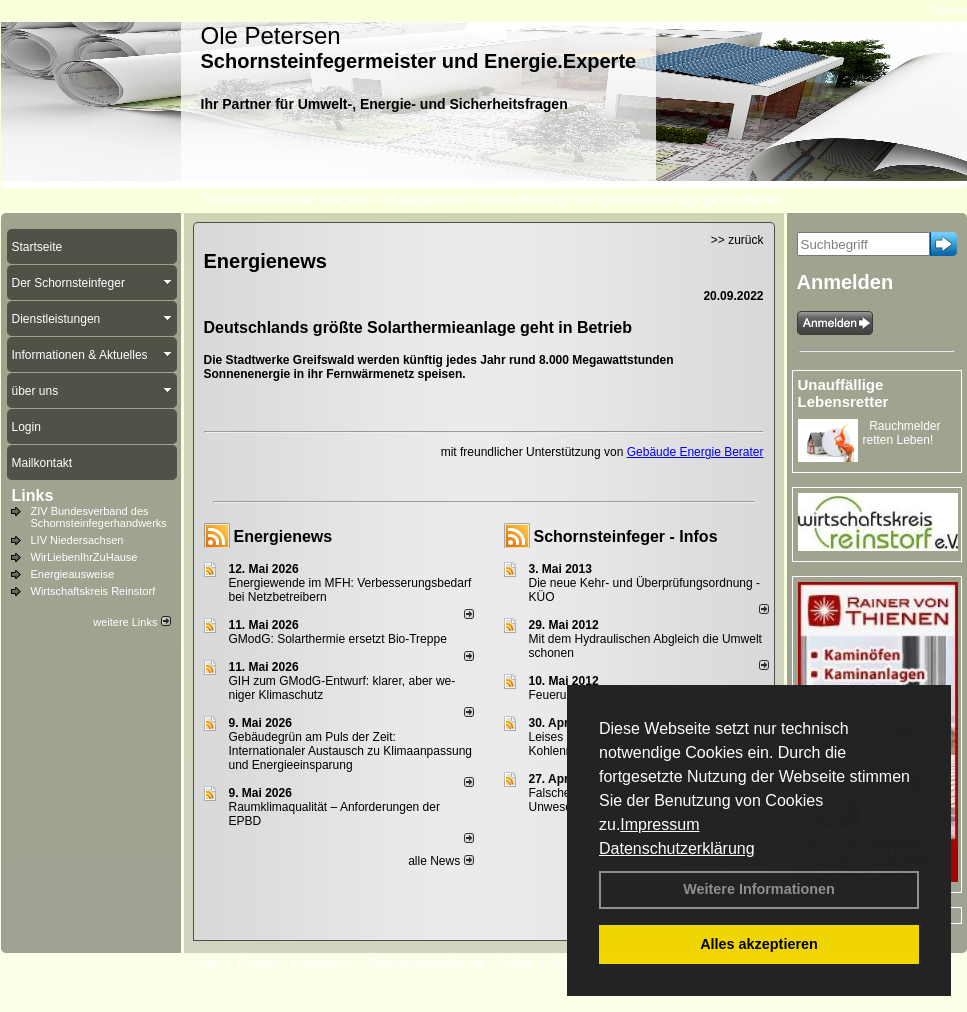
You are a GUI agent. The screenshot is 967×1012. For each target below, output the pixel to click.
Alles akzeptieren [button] (759, 944)
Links (33, 495)
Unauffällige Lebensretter (843, 393)
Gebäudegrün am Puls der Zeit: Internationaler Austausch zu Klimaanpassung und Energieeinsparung (351, 751)
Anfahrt (518, 963)
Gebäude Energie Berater (695, 452)
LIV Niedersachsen (77, 540)
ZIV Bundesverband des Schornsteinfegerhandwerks (99, 517)
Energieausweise (73, 574)
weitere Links (131, 622)
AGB (564, 963)
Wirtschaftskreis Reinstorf (93, 591)
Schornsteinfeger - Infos (626, 536)
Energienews (283, 536)
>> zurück (737, 240)
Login (208, 963)
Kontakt (258, 963)
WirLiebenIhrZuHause (84, 557)
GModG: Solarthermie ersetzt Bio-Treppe (338, 639)
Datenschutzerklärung (677, 848)
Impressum (659, 824)
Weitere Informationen (759, 889)
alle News (440, 861)
